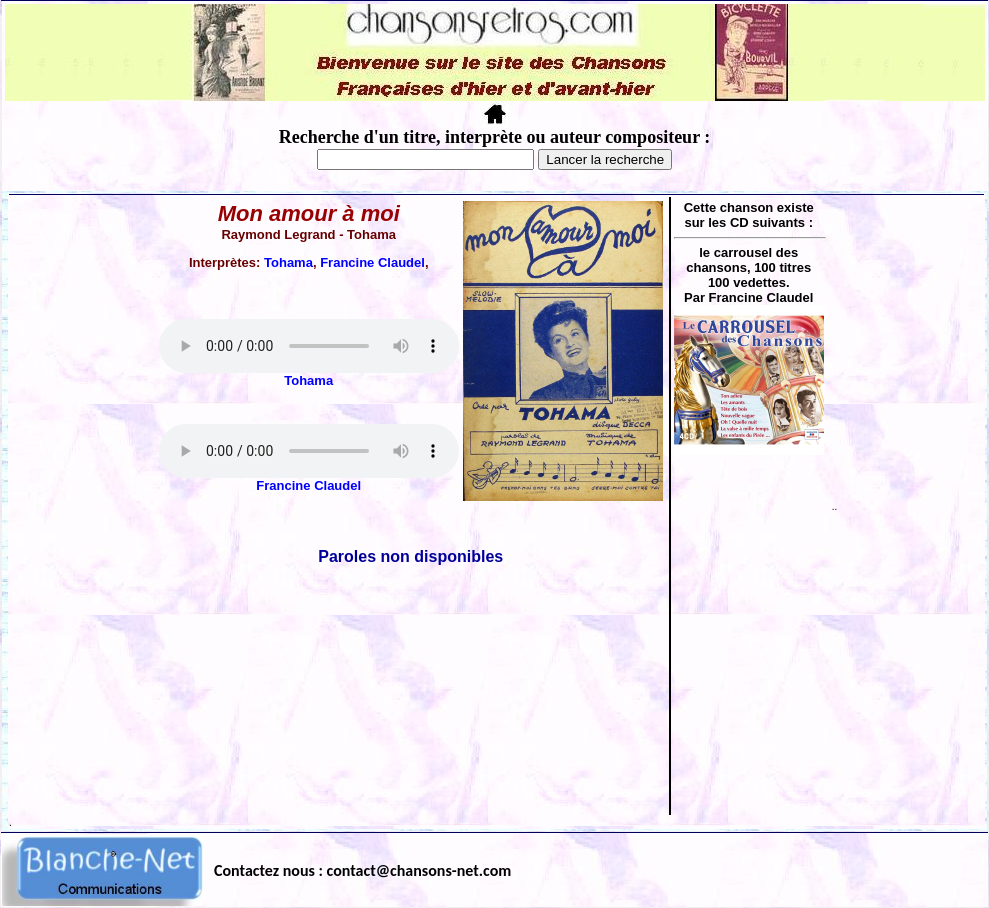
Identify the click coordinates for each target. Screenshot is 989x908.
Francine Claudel (372, 262)
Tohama (288, 262)
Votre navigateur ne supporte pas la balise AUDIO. (309, 346)
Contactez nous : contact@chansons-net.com (362, 870)
